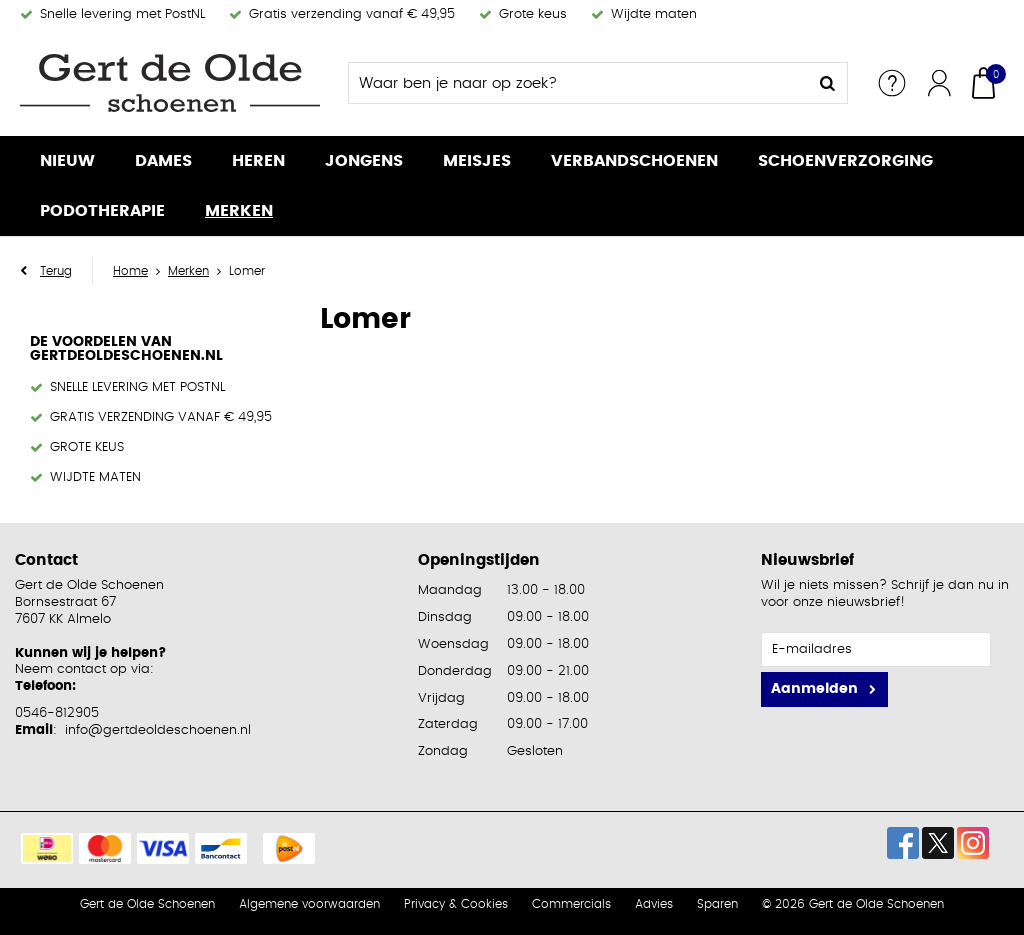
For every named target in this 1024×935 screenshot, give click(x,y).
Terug (56, 271)
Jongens (364, 161)
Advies (654, 904)
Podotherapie (102, 211)
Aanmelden (814, 689)
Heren (258, 161)
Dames (163, 161)
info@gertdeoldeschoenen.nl (158, 730)
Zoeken (827, 83)
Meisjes (477, 161)
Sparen (717, 904)
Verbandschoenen (634, 161)
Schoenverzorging (845, 161)
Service (892, 83)
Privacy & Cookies (456, 904)
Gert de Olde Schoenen (147, 904)
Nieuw (67, 161)
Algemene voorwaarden (309, 904)
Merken (239, 211)
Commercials (571, 904)
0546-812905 (57, 713)
